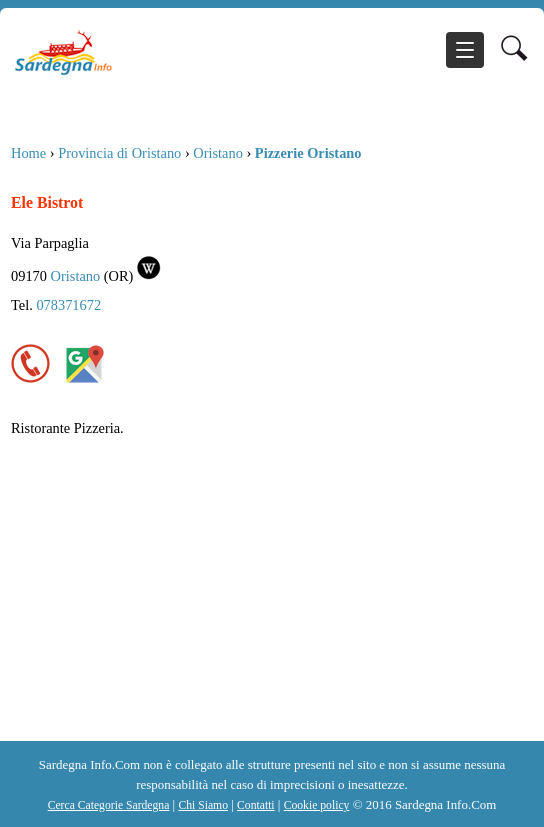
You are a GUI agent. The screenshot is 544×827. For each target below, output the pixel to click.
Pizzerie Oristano (308, 153)
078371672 (68, 305)
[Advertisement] (271, 591)
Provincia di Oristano (119, 153)
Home (28, 153)
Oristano (218, 153)
